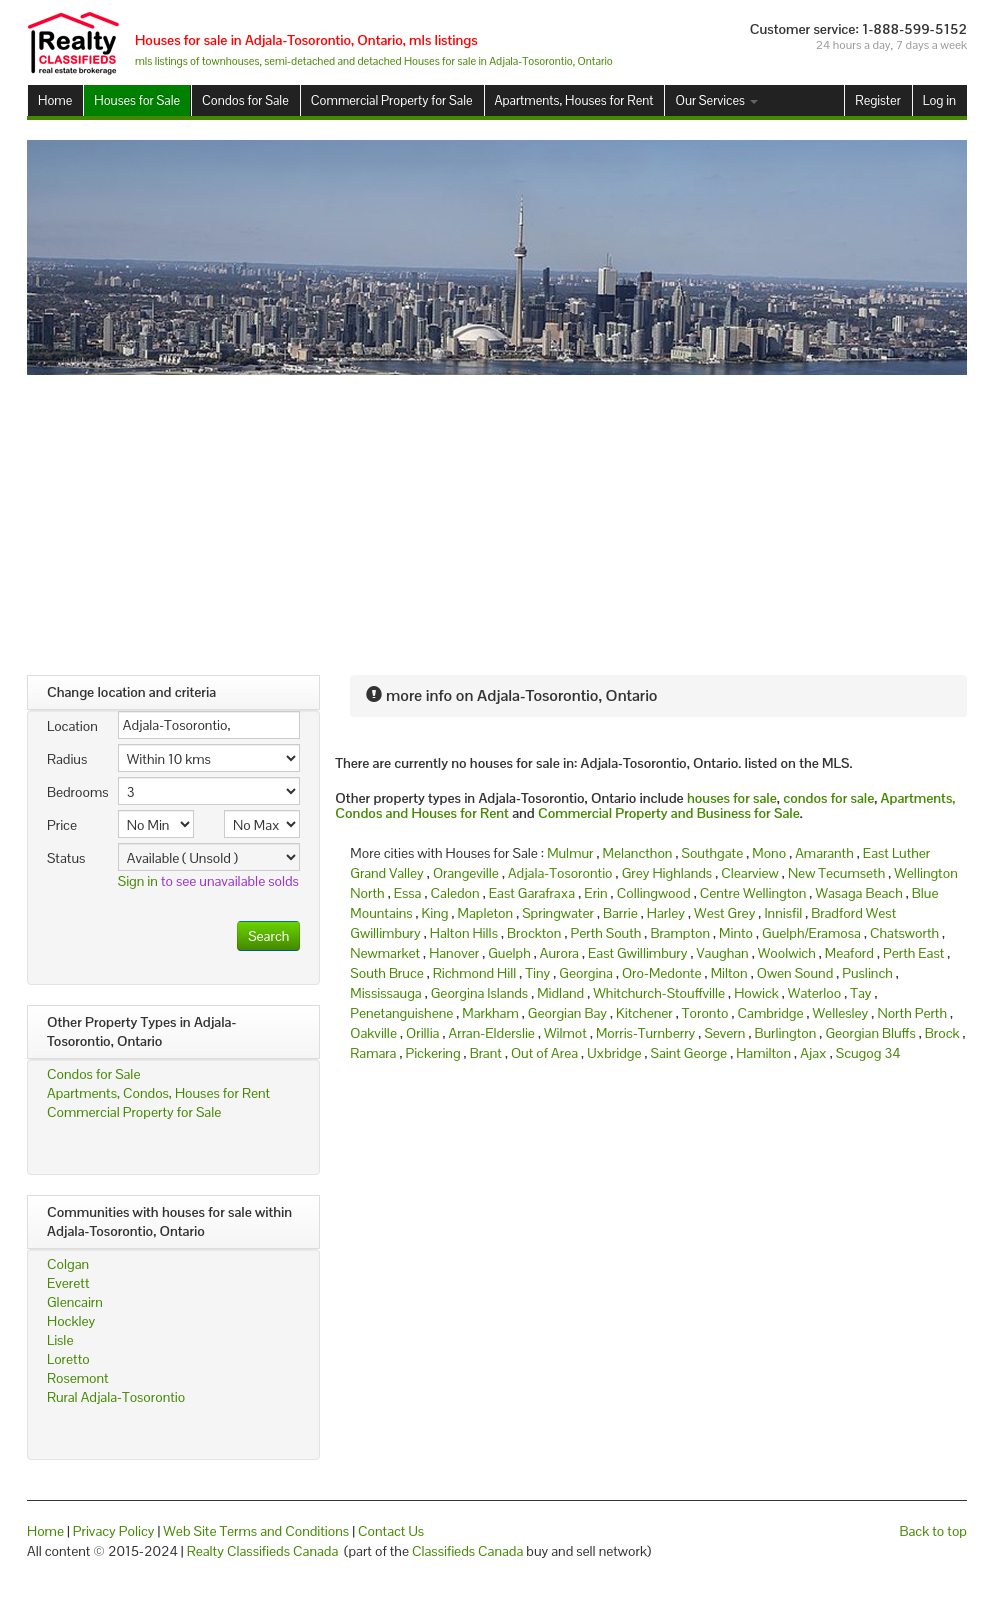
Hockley (71, 1321)
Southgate (713, 853)
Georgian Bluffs (870, 1033)
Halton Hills (464, 933)
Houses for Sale (137, 100)
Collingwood (654, 893)
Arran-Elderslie (492, 1033)
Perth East (913, 953)
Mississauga (385, 993)
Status (66, 858)
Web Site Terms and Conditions (256, 1531)
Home (55, 100)
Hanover (454, 953)
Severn (724, 1033)
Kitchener (644, 1013)
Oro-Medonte (662, 973)
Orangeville (466, 873)
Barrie (620, 913)
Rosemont (78, 1378)
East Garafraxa (532, 893)
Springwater (558, 913)
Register (877, 100)
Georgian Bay (567, 1013)
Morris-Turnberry (645, 1033)
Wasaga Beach (858, 893)
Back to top (933, 1531)
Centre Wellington (753, 893)
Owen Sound (795, 973)
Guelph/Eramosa (811, 933)
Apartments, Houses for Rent (574, 100)
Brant (486, 1053)
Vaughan (723, 953)
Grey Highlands (667, 873)
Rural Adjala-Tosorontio (116, 1397)
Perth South (605, 933)
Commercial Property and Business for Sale (669, 813)
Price (62, 825)
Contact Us (391, 1531)
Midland (560, 993)
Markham (490, 1013)
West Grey (724, 913)
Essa (408, 893)
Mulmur (570, 853)
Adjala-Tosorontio (560, 873)
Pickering (432, 1053)
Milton (729, 973)
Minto (736, 933)
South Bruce (386, 973)
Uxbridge (614, 1053)
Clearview (750, 873)
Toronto (705, 1013)
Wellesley (841, 1013)
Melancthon (638, 853)
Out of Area (544, 1053)
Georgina (586, 973)
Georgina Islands (479, 993)
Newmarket (385, 953)
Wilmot (565, 1033)
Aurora (559, 953)
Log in (939, 100)
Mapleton (486, 913)
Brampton (680, 933)
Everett (68, 1283)
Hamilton (763, 1053)
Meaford (849, 953)
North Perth (912, 1013)
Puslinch (867, 973)
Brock (942, 1033)
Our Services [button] (716, 100)
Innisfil (783, 913)
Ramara (373, 1053)
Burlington (785, 1033)
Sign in (138, 881)
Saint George (689, 1053)
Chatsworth (904, 933)
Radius (67, 759)
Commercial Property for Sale (392, 100)
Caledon (455, 893)
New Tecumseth (836, 873)
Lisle (60, 1340)
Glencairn (75, 1302)
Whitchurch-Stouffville (659, 993)
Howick (756, 993)
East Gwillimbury (637, 953)
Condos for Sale (245, 100)
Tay (860, 993)
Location (72, 726)
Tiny (537, 973)
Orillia (422, 1033)
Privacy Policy (114, 1531)
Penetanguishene (401, 1013)
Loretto (68, 1359)
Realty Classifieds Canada (263, 1551)
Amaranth (824, 853)
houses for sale (732, 798)
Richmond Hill (474, 973)
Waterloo (814, 993)
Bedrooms (75, 792)
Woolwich (787, 953)
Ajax (813, 1053)
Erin (595, 893)
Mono (769, 853)
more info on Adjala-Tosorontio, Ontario (511, 695)
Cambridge (771, 1013)
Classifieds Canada (467, 1551)
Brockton (534, 933)
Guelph (509, 953)
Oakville (373, 1033)
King (435, 913)
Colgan (68, 1264)
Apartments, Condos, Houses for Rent (158, 1093)
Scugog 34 (868, 1053)
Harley (666, 913)
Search (268, 936)
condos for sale (828, 798)
